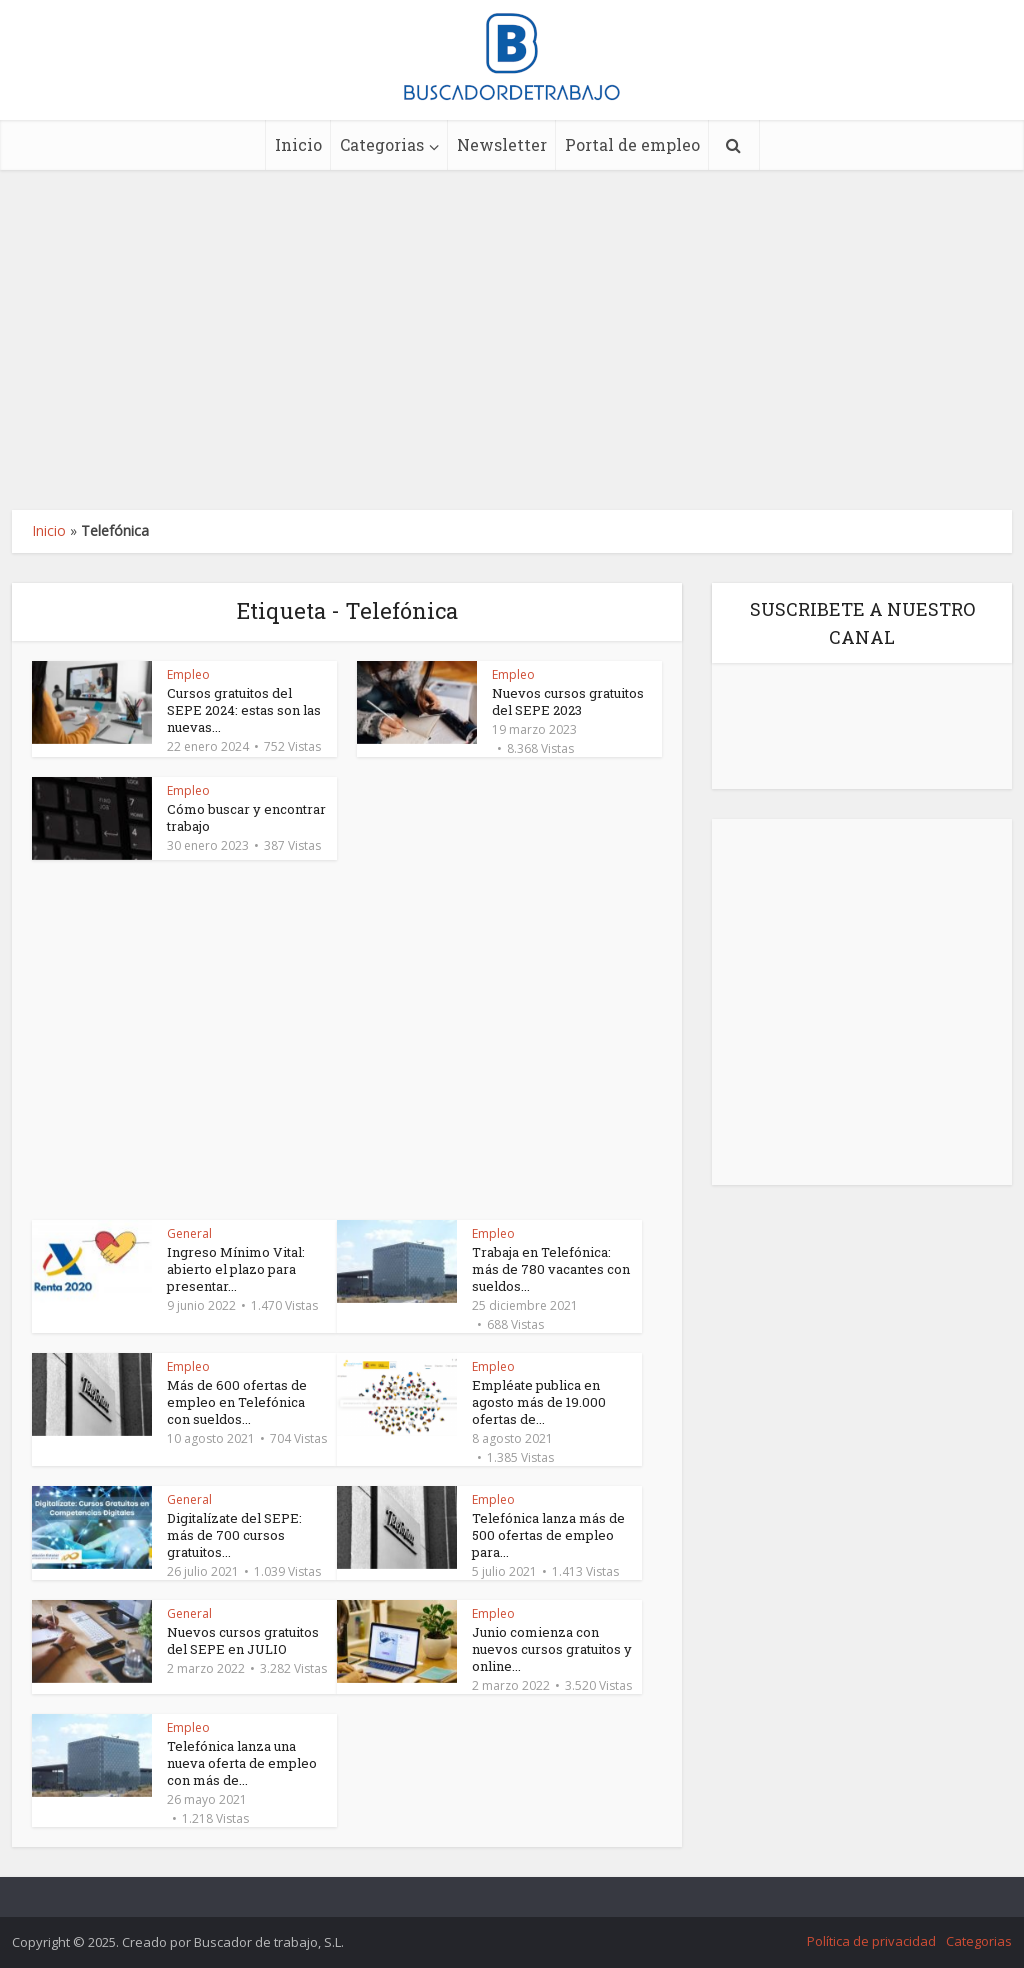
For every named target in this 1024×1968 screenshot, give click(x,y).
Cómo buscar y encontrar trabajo (246, 817)
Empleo (188, 674)
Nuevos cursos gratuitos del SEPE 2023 (568, 701)
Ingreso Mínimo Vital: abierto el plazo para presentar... (236, 1269)
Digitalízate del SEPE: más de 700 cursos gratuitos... (234, 1535)
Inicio (298, 144)
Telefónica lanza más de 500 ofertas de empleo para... (548, 1535)
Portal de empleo (632, 144)
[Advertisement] (512, 340)
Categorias (382, 144)
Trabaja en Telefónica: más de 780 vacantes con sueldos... (551, 1269)
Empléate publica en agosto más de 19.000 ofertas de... (539, 1402)
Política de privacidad (871, 1941)
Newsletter (502, 144)
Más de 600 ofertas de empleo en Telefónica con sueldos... (237, 1402)
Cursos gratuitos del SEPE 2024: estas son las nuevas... (244, 710)
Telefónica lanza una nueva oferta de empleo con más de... (242, 1763)
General (189, 1233)
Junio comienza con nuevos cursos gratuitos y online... (552, 1649)
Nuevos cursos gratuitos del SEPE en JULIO (243, 1640)
